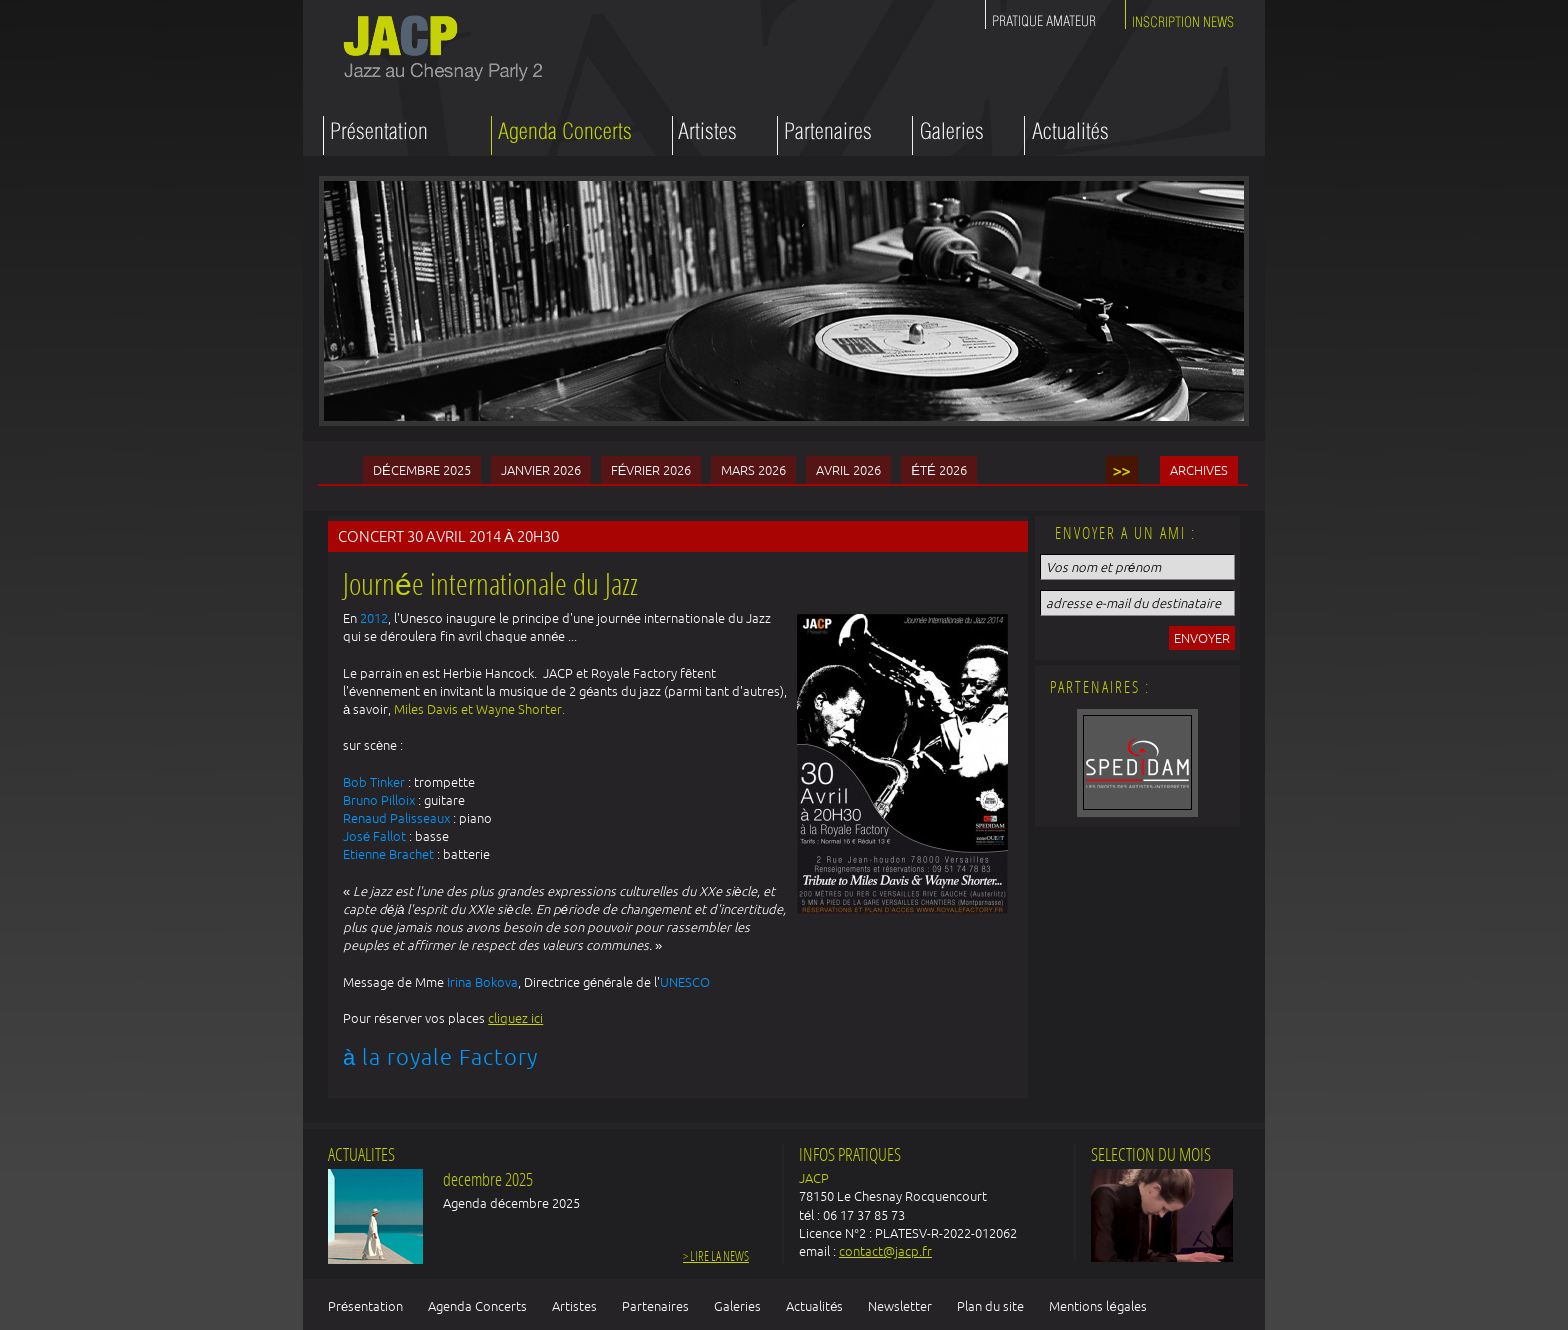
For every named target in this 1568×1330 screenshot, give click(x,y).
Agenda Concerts (477, 1306)
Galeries (737, 1306)
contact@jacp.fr (885, 1251)
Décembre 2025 (422, 470)
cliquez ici (515, 1018)
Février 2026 (651, 470)
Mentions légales (1097, 1306)
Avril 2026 (848, 470)
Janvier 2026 (541, 470)
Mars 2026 (753, 470)
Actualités (814, 1306)
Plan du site (990, 1306)
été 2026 (938, 470)
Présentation (365, 1306)
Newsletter (900, 1306)
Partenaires (655, 1306)
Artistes (574, 1306)
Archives (1199, 470)
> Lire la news (716, 1257)
